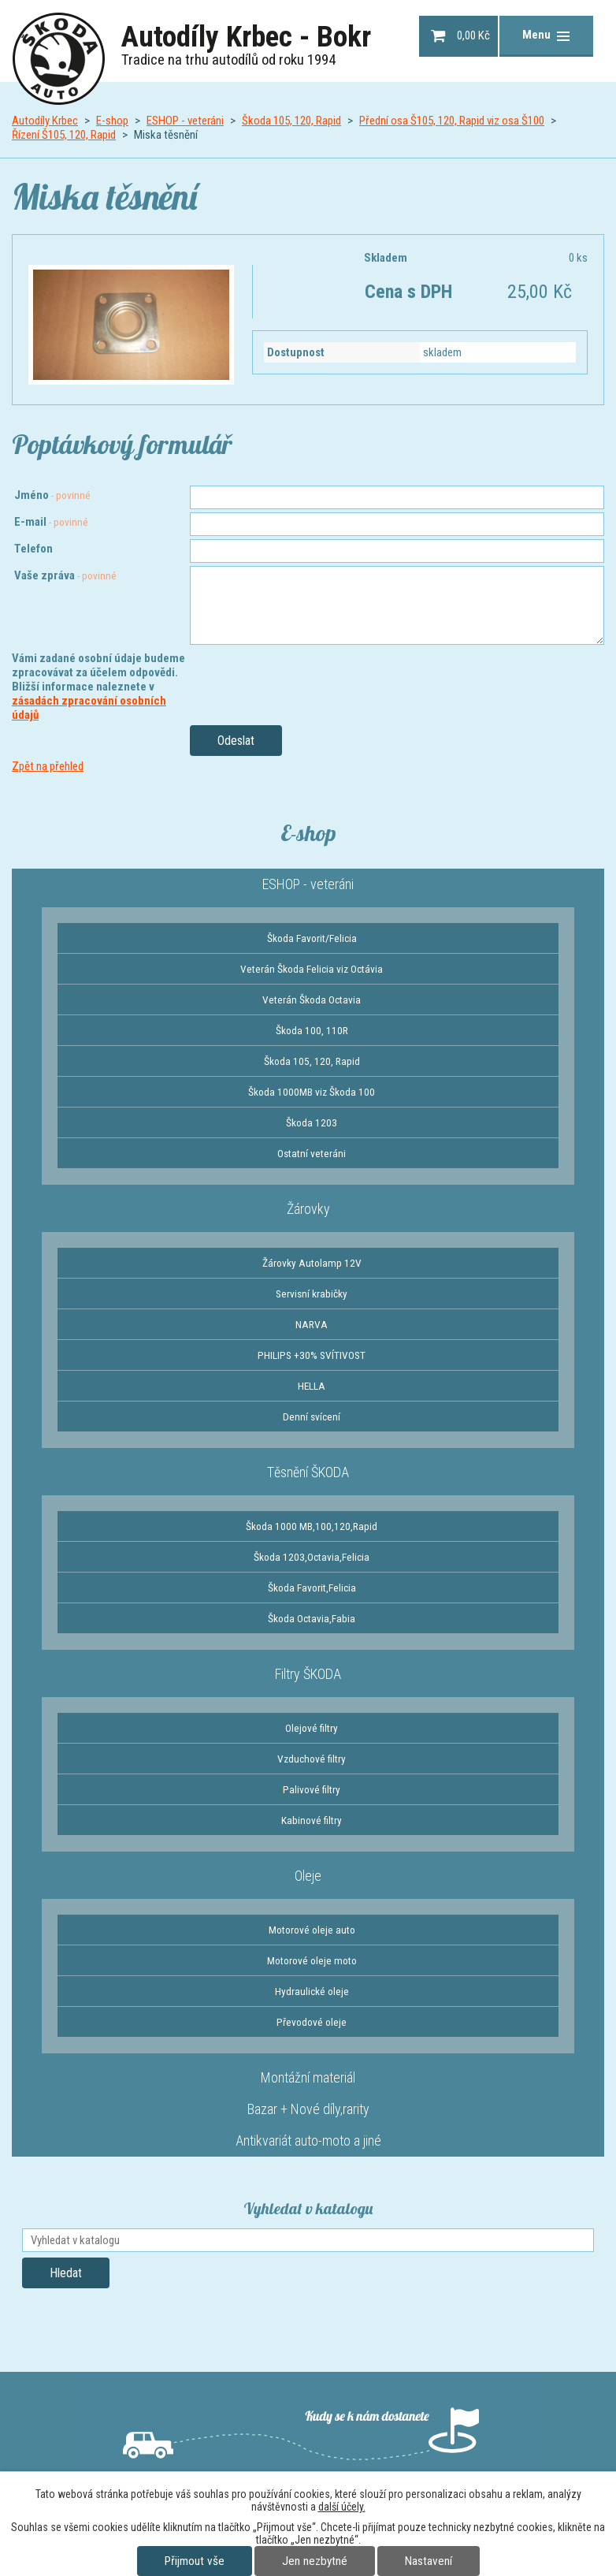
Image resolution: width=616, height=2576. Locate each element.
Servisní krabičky (311, 1293)
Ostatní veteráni (311, 1153)
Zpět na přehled (47, 766)
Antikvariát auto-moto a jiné (308, 2140)
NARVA (311, 1324)
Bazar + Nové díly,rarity (308, 2109)
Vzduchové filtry (311, 1758)
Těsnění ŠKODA (308, 1472)
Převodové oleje (311, 2022)
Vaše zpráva (65, 575)
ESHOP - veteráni (185, 121)
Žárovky (308, 1209)
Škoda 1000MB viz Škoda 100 (311, 1091)
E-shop (112, 121)
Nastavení (428, 2561)
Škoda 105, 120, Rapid (291, 121)
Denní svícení (311, 1416)
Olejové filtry (311, 1728)
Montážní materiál (308, 2077)
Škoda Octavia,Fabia (311, 1618)
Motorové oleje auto (312, 1929)
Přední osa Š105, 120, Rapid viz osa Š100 (451, 121)
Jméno (52, 495)
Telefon (33, 549)
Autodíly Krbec (45, 121)
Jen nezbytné (314, 2561)
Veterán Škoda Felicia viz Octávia (311, 968)
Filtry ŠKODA (308, 1674)
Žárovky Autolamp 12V (312, 1262)
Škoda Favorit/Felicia (312, 938)
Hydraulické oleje (312, 1991)
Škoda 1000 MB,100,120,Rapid (311, 1526)
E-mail (51, 522)
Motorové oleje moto (312, 1960)
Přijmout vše (195, 2561)
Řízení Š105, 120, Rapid (64, 135)
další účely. (342, 2506)
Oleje (308, 1875)
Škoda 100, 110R (312, 1030)
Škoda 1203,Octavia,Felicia (311, 1556)
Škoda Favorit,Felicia (312, 1587)
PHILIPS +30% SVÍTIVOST (312, 1355)
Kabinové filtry (311, 1820)
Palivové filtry (311, 1789)
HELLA (311, 1385)
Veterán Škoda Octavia (311, 999)
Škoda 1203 (311, 1122)
